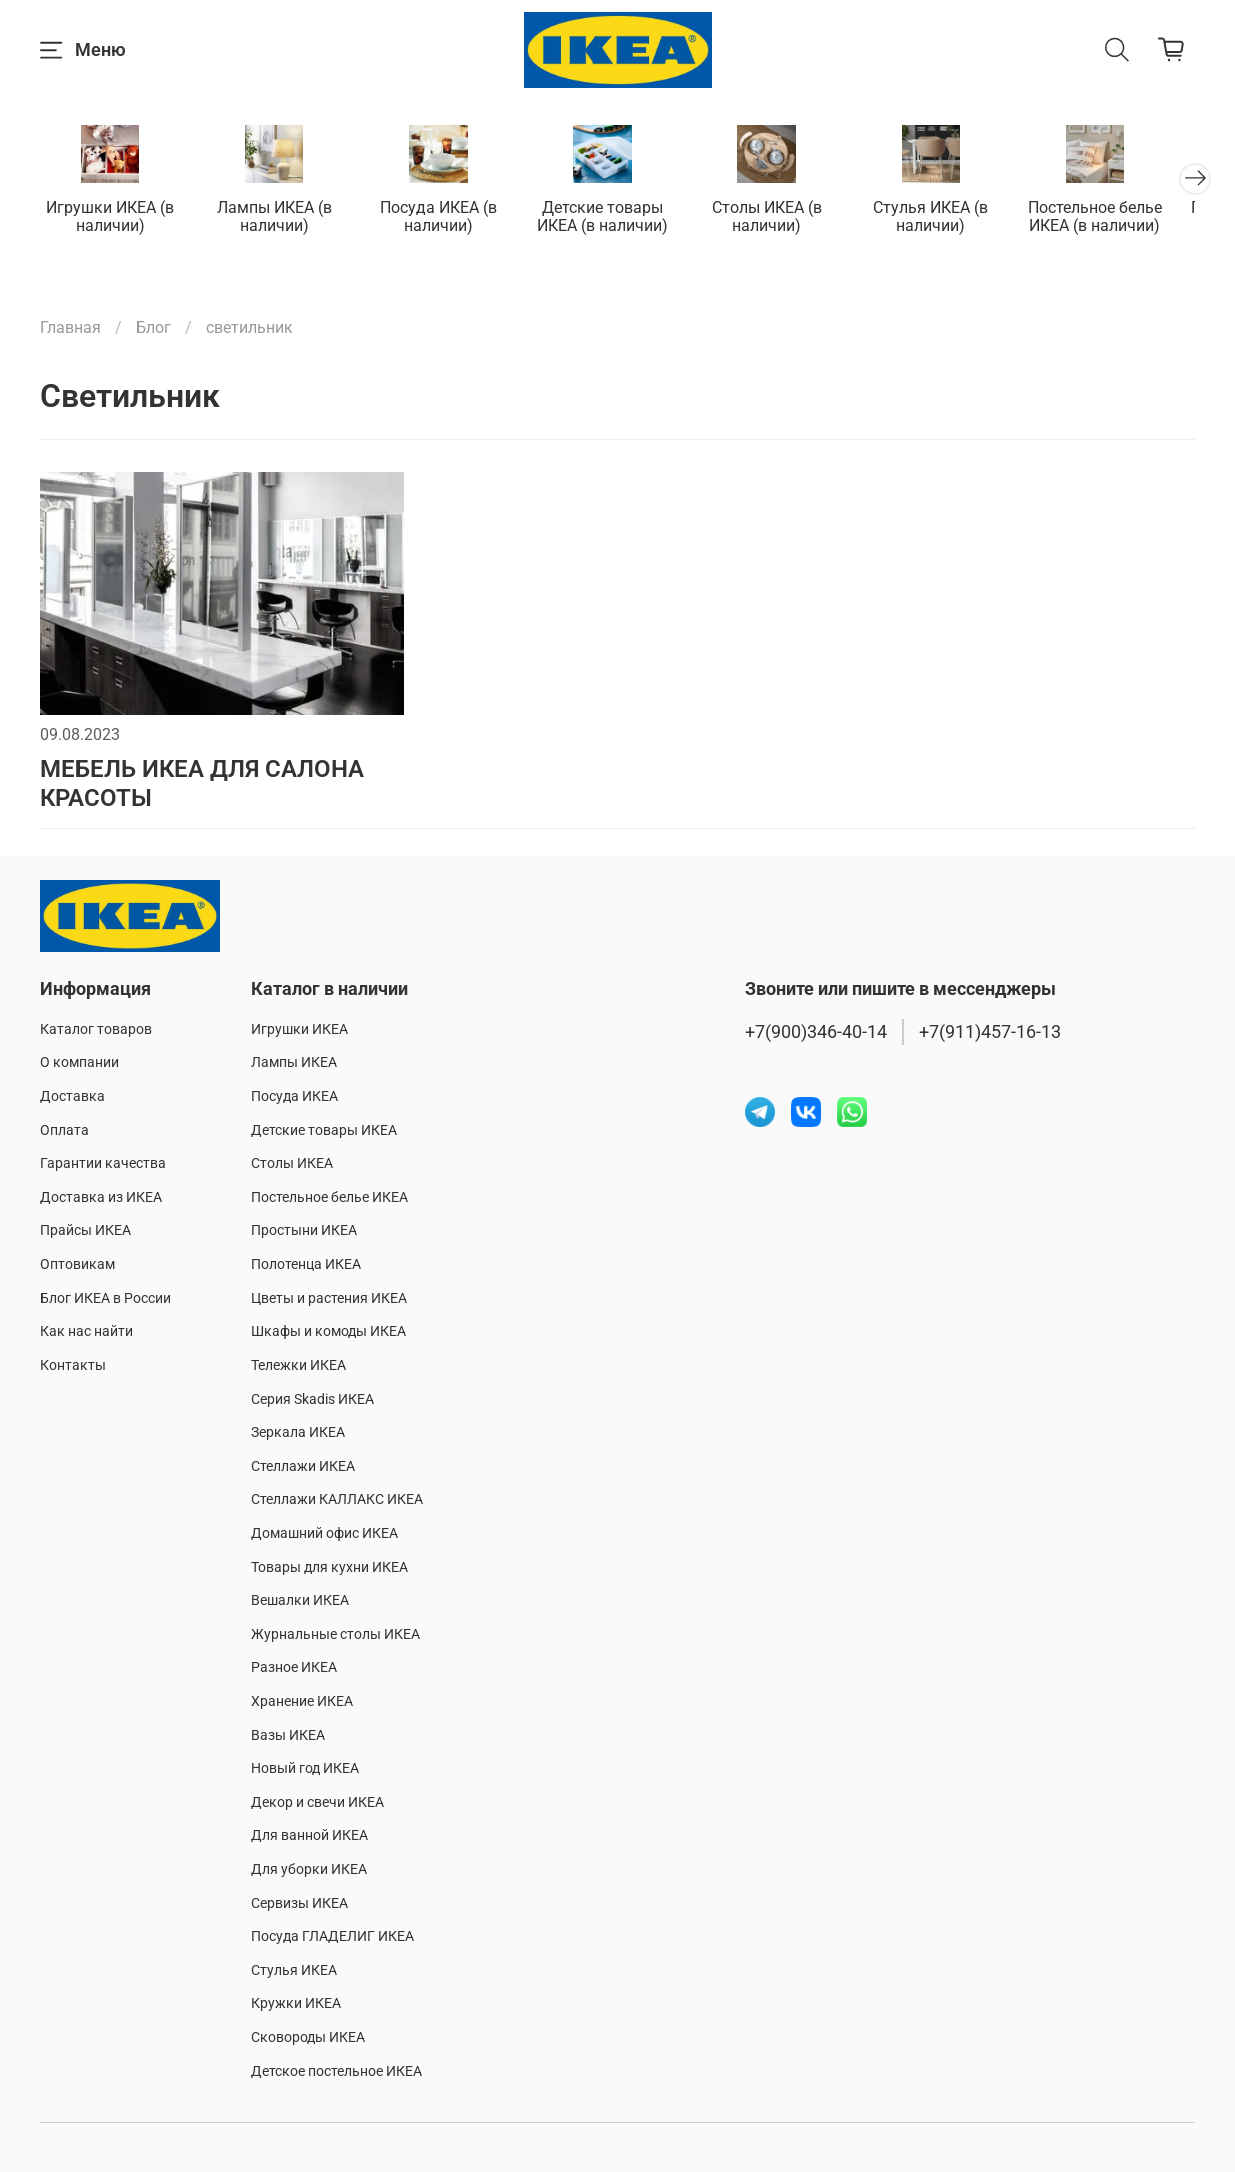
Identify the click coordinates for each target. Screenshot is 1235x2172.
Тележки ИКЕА (298, 1365)
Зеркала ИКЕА (298, 1432)
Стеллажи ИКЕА (303, 1466)
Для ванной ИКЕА (309, 1836)
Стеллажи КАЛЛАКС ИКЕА (337, 1500)
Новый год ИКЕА (305, 1768)
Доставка (72, 1096)
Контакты (73, 1365)
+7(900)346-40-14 (816, 1032)
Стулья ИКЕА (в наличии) (954, 218)
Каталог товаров (96, 1029)
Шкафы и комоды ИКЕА (328, 1331)
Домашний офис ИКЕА (324, 1533)
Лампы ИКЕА (294, 1063)
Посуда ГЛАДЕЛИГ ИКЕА (332, 1936)
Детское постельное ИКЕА (336, 2071)
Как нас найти (86, 1331)
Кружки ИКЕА (296, 2004)
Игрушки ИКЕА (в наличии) (112, 218)
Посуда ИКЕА (294, 1096)
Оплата (64, 1130)
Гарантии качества (103, 1163)
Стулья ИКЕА (294, 1970)
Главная (70, 329)
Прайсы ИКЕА (85, 1231)
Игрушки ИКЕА (299, 1029)
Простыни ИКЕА (304, 1231)
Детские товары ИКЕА (324, 1130)
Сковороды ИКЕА (308, 2037)
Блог (153, 329)
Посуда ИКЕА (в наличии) (449, 218)
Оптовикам (77, 1264)
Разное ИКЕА (294, 1668)
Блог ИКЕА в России (105, 1298)
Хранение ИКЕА (302, 1701)
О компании (79, 1063)
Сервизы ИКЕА (299, 1903)
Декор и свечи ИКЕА (317, 1802)
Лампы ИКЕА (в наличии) (280, 218)
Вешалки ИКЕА (300, 1600)
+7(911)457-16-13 (990, 1032)
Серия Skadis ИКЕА (312, 1399)
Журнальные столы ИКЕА (335, 1634)
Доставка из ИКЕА (101, 1197)
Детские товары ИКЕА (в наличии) (617, 218)
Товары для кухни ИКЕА (329, 1567)
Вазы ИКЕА (288, 1735)
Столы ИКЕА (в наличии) (786, 218)
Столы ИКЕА (292, 1163)
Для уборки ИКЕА (309, 1869)
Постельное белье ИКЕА (329, 1197)
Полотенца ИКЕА (306, 1264)
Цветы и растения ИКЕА (329, 1298)
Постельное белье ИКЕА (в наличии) (1123, 218)
